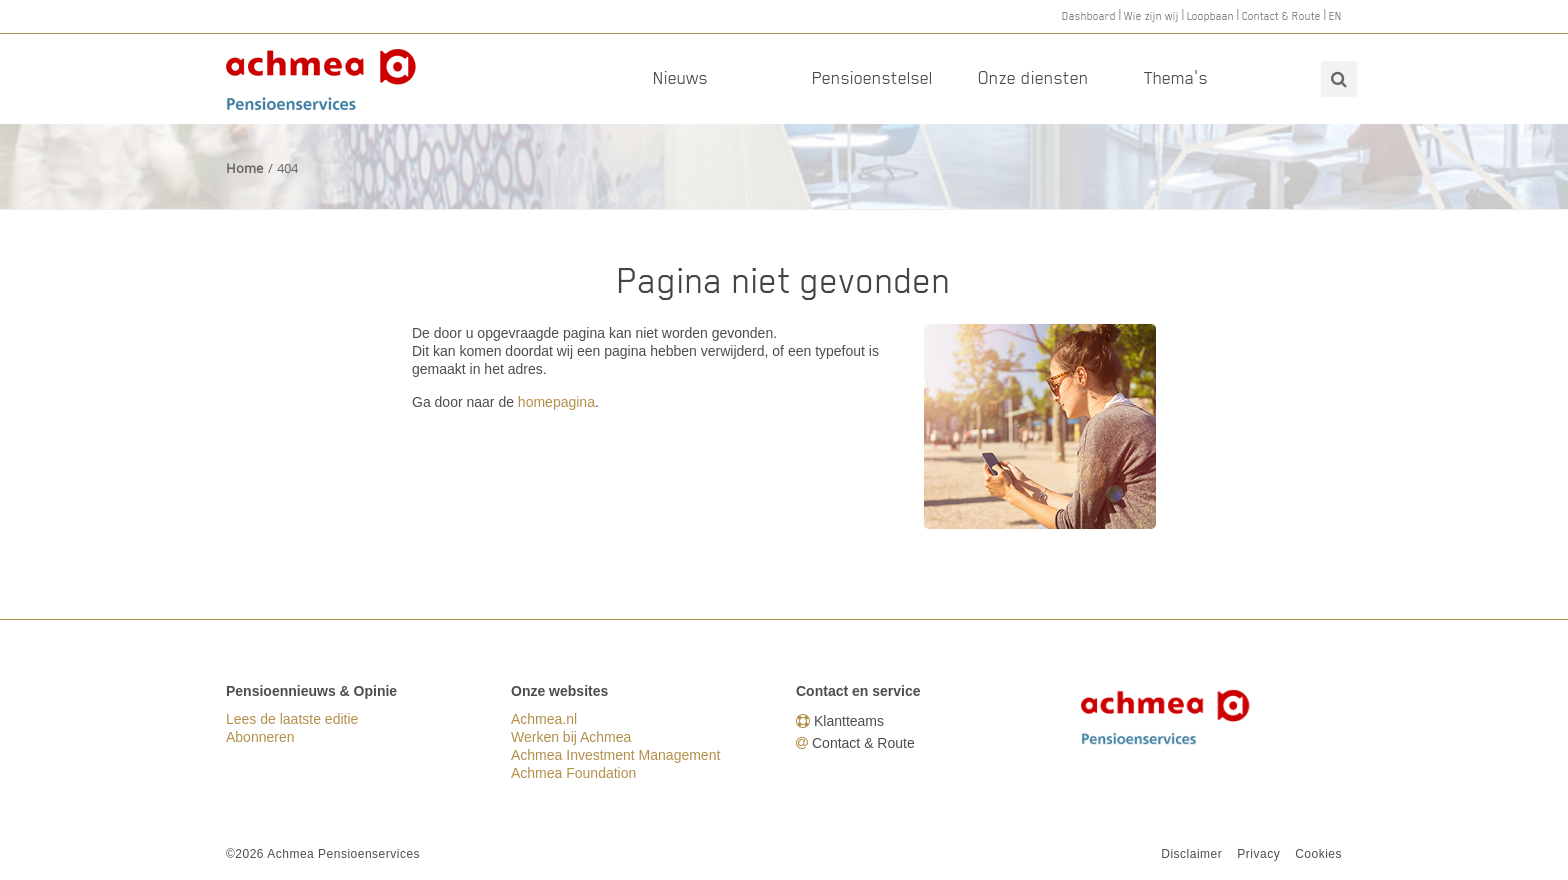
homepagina (556, 402)
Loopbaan (1210, 16)
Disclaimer (1191, 854)
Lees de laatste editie (292, 719)
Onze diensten (1033, 78)
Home (244, 168)
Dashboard (1089, 16)
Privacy (1258, 854)
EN (1335, 16)
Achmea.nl (544, 719)
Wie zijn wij (1151, 16)
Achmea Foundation (573, 773)
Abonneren (260, 737)
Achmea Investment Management (615, 755)
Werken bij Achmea (571, 737)
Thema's (1176, 78)
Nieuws (680, 78)
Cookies (1318, 854)
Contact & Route (1281, 16)
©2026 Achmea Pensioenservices (323, 854)
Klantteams (849, 721)
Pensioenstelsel (872, 78)
